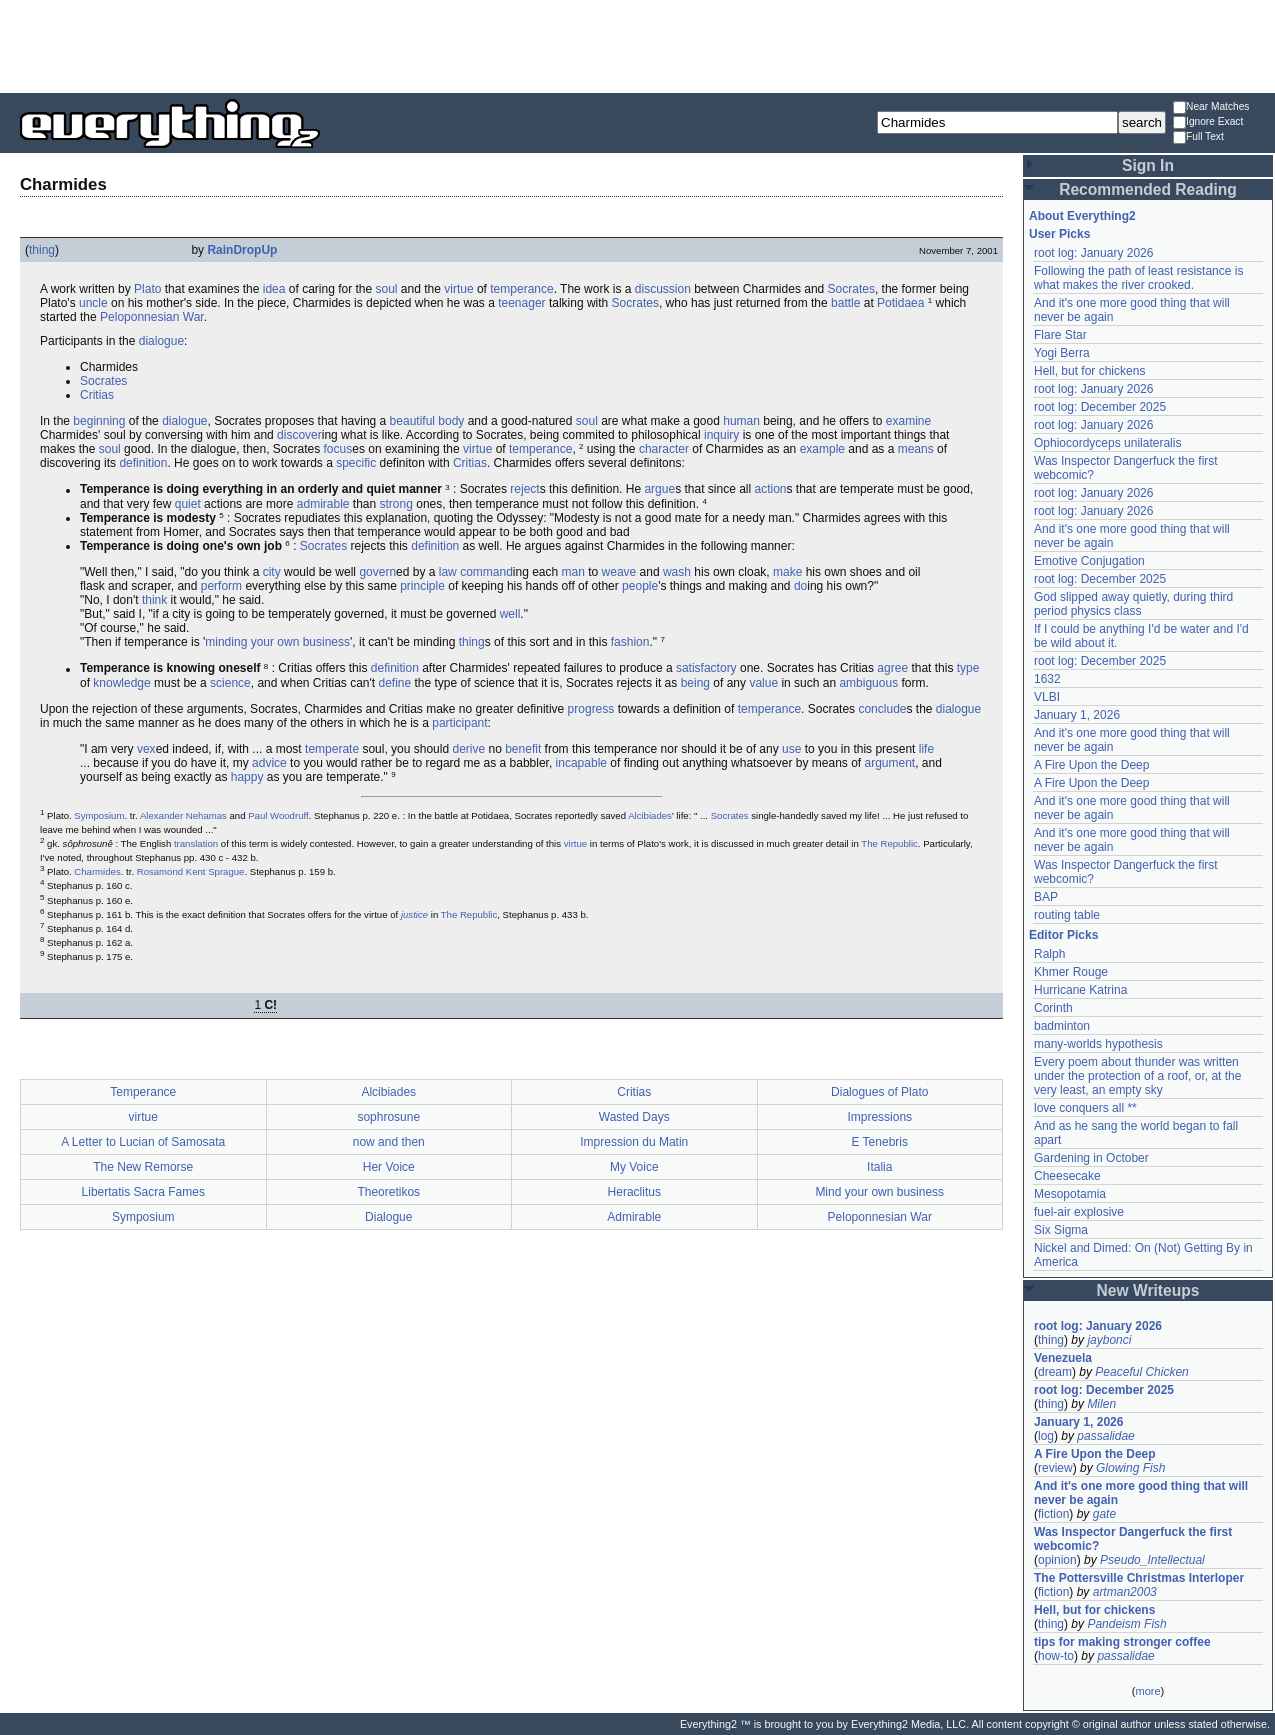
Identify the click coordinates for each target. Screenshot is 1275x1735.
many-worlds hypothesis (1098, 1044)
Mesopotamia (1070, 1194)
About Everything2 (1082, 216)
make (787, 572)
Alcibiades (650, 815)
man (573, 572)
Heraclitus (634, 1192)
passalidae (1105, 1436)
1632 (1047, 679)
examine (908, 421)
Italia (879, 1167)
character (664, 449)
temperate (332, 749)
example (822, 449)
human (741, 421)
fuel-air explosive (1079, 1212)
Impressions (879, 1117)
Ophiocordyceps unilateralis (1107, 443)
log (1046, 1436)
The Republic (889, 843)
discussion (663, 289)
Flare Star (1060, 335)
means (916, 449)
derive (468, 749)
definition (143, 463)
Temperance (143, 1092)
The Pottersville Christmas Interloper (1139, 1578)
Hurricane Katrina (1080, 990)
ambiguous (868, 683)
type (968, 669)
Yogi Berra (1062, 353)
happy (247, 777)
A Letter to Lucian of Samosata (143, 1142)
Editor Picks (1063, 935)
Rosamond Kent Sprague (191, 871)
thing (42, 250)
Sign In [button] (1148, 165)
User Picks (1059, 234)
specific (356, 463)
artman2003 (1125, 1592)
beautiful (412, 421)
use (791, 749)
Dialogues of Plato (879, 1092)
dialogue (161, 341)
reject (524, 490)
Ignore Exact (1208, 122)
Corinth (1053, 1008)
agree (892, 669)
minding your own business (277, 642)
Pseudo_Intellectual (1152, 1560)
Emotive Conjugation (1089, 561)
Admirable (634, 1217)
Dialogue (388, 1217)
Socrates (851, 289)
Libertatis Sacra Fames (143, 1192)
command (486, 572)
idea (274, 289)
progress (591, 709)
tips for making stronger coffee (1122, 1642)
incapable (581, 763)
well (510, 614)
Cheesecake (1067, 1176)
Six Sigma (1061, 1230)
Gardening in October (1091, 1158)
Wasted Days (634, 1117)
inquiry (721, 435)
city (272, 572)
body (451, 421)
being (695, 683)
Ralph (1049, 954)
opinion (1057, 1560)
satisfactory (706, 669)
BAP (1046, 897)
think (154, 600)
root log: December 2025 (1100, 407)
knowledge (121, 683)
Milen (1101, 1404)
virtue (458, 289)
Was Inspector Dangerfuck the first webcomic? (1133, 1539)
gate (1104, 1514)
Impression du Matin (634, 1142)
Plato (147, 289)
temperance (521, 289)
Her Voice (389, 1167)
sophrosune (388, 1117)
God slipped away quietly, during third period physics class (1133, 604)
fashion (630, 642)
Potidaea (900, 303)
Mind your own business (879, 1192)
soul (387, 289)
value (763, 683)
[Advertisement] (638, 45)
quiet (188, 504)
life (926, 749)
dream (1055, 1372)
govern (377, 572)
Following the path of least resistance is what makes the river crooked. (1138, 278)
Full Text (1198, 137)
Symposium (99, 815)
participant (459, 723)
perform (221, 586)
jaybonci (1109, 1340)
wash (677, 572)
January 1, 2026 (1077, 715)
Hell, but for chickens (1089, 371)
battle (845, 303)
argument (889, 763)
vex (146, 749)
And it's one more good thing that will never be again (1141, 1493)
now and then (389, 1142)
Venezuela (1063, 1358)
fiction (1053, 1514)
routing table (1067, 915)
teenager (521, 303)
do (800, 586)
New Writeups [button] (1148, 1290)
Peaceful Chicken (1141, 1372)
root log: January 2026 (1093, 253)
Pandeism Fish (1126, 1624)
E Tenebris (880, 1142)
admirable (323, 504)
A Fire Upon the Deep (1091, 765)
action (771, 490)
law (448, 572)
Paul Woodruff (278, 815)
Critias (97, 395)
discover (299, 435)
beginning (99, 421)
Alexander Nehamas (183, 815)
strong (396, 504)
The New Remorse (143, 1167)
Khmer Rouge (1071, 972)
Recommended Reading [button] (1148, 189)
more (1147, 1691)
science (230, 683)
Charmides (97, 871)
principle (422, 586)
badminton (1062, 1026)
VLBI (1047, 697)
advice (269, 763)
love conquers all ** (1085, 1108)
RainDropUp (242, 250)
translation (196, 843)
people (640, 586)
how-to (1056, 1656)
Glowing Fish (1130, 1468)
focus (338, 449)
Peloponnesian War (152, 317)
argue (659, 490)
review (1055, 1468)
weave (619, 572)
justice (414, 914)
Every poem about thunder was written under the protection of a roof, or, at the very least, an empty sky (1137, 1076)
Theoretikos (388, 1192)
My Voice (634, 1167)
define (394, 683)
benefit (523, 749)
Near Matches (1211, 107)
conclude (882, 709)
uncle (93, 303)
